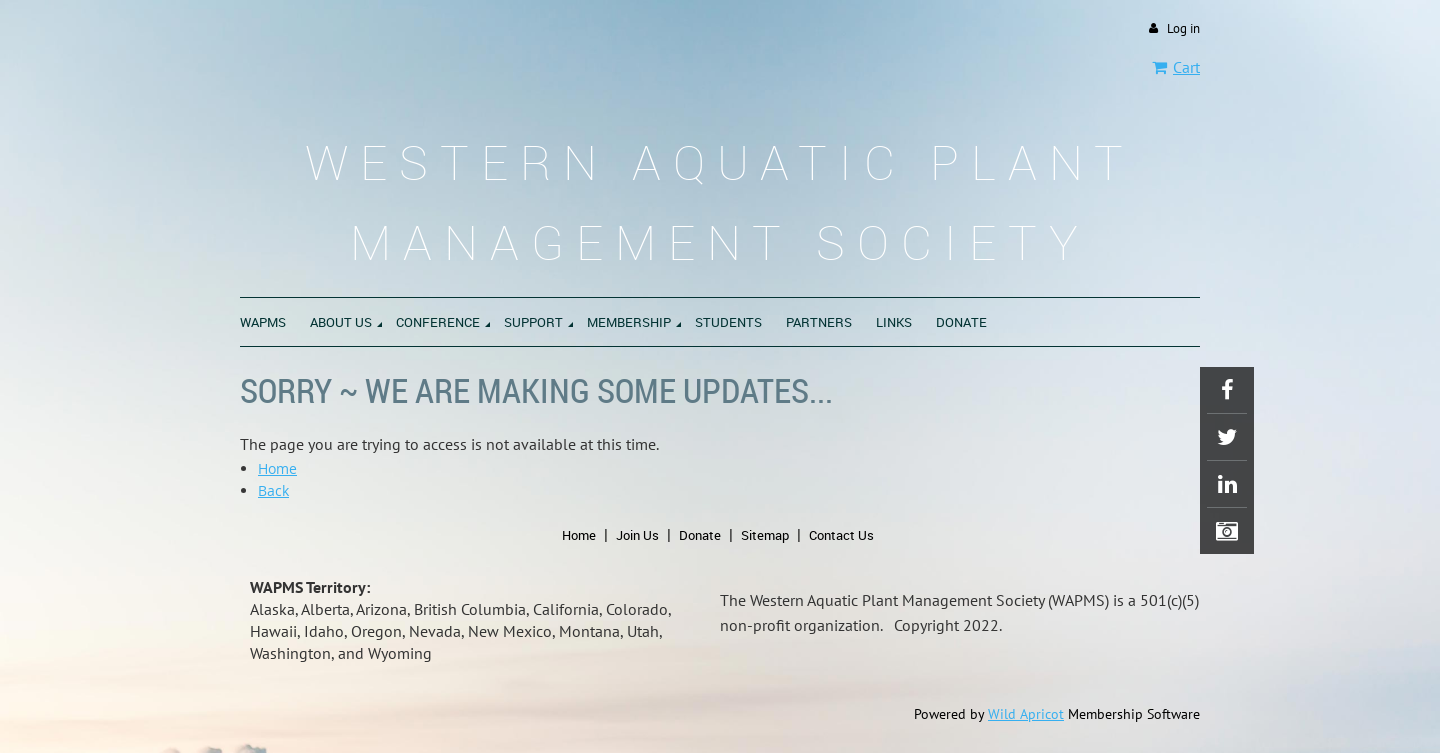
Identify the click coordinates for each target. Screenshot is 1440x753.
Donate (700, 535)
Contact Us (841, 535)
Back (273, 490)
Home (277, 468)
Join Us (637, 535)
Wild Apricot (1026, 714)
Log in (1183, 28)
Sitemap (765, 535)
